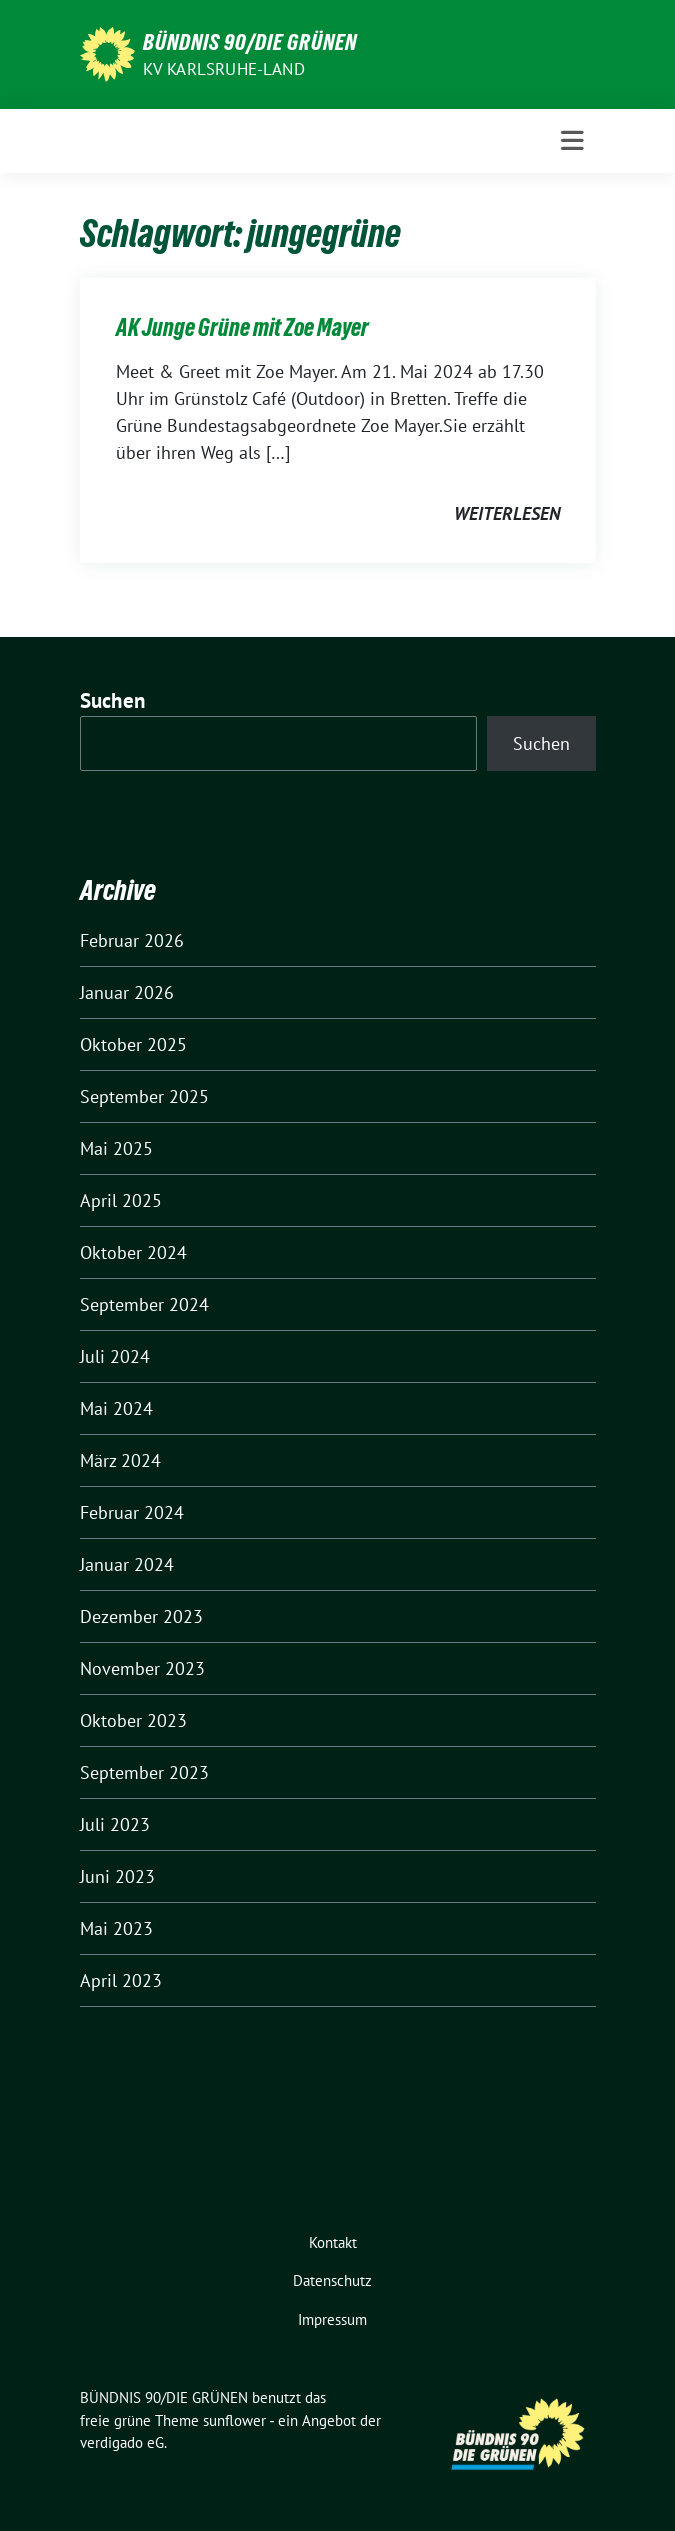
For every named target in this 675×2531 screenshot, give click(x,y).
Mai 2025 (116, 1148)
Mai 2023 (116, 1928)
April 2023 (121, 1980)
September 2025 (144, 1096)
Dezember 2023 (141, 1616)
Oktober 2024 (133, 1252)
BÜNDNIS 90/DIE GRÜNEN (250, 42)
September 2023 (144, 1772)
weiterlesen (507, 513)
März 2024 (120, 1460)
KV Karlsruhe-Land (224, 69)
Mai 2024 (116, 1408)
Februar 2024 (132, 1512)
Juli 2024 (115, 1356)
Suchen (113, 700)
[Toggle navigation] (572, 141)
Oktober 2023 (133, 1720)
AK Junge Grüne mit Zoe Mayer (242, 327)
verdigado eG (122, 2442)
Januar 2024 (127, 1564)
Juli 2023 (115, 1824)
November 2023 (142, 1668)
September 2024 (144, 1304)
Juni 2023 (117, 1876)
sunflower (234, 2420)
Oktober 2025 (133, 1044)
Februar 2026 (132, 940)
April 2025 (121, 1200)
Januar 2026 (127, 992)
